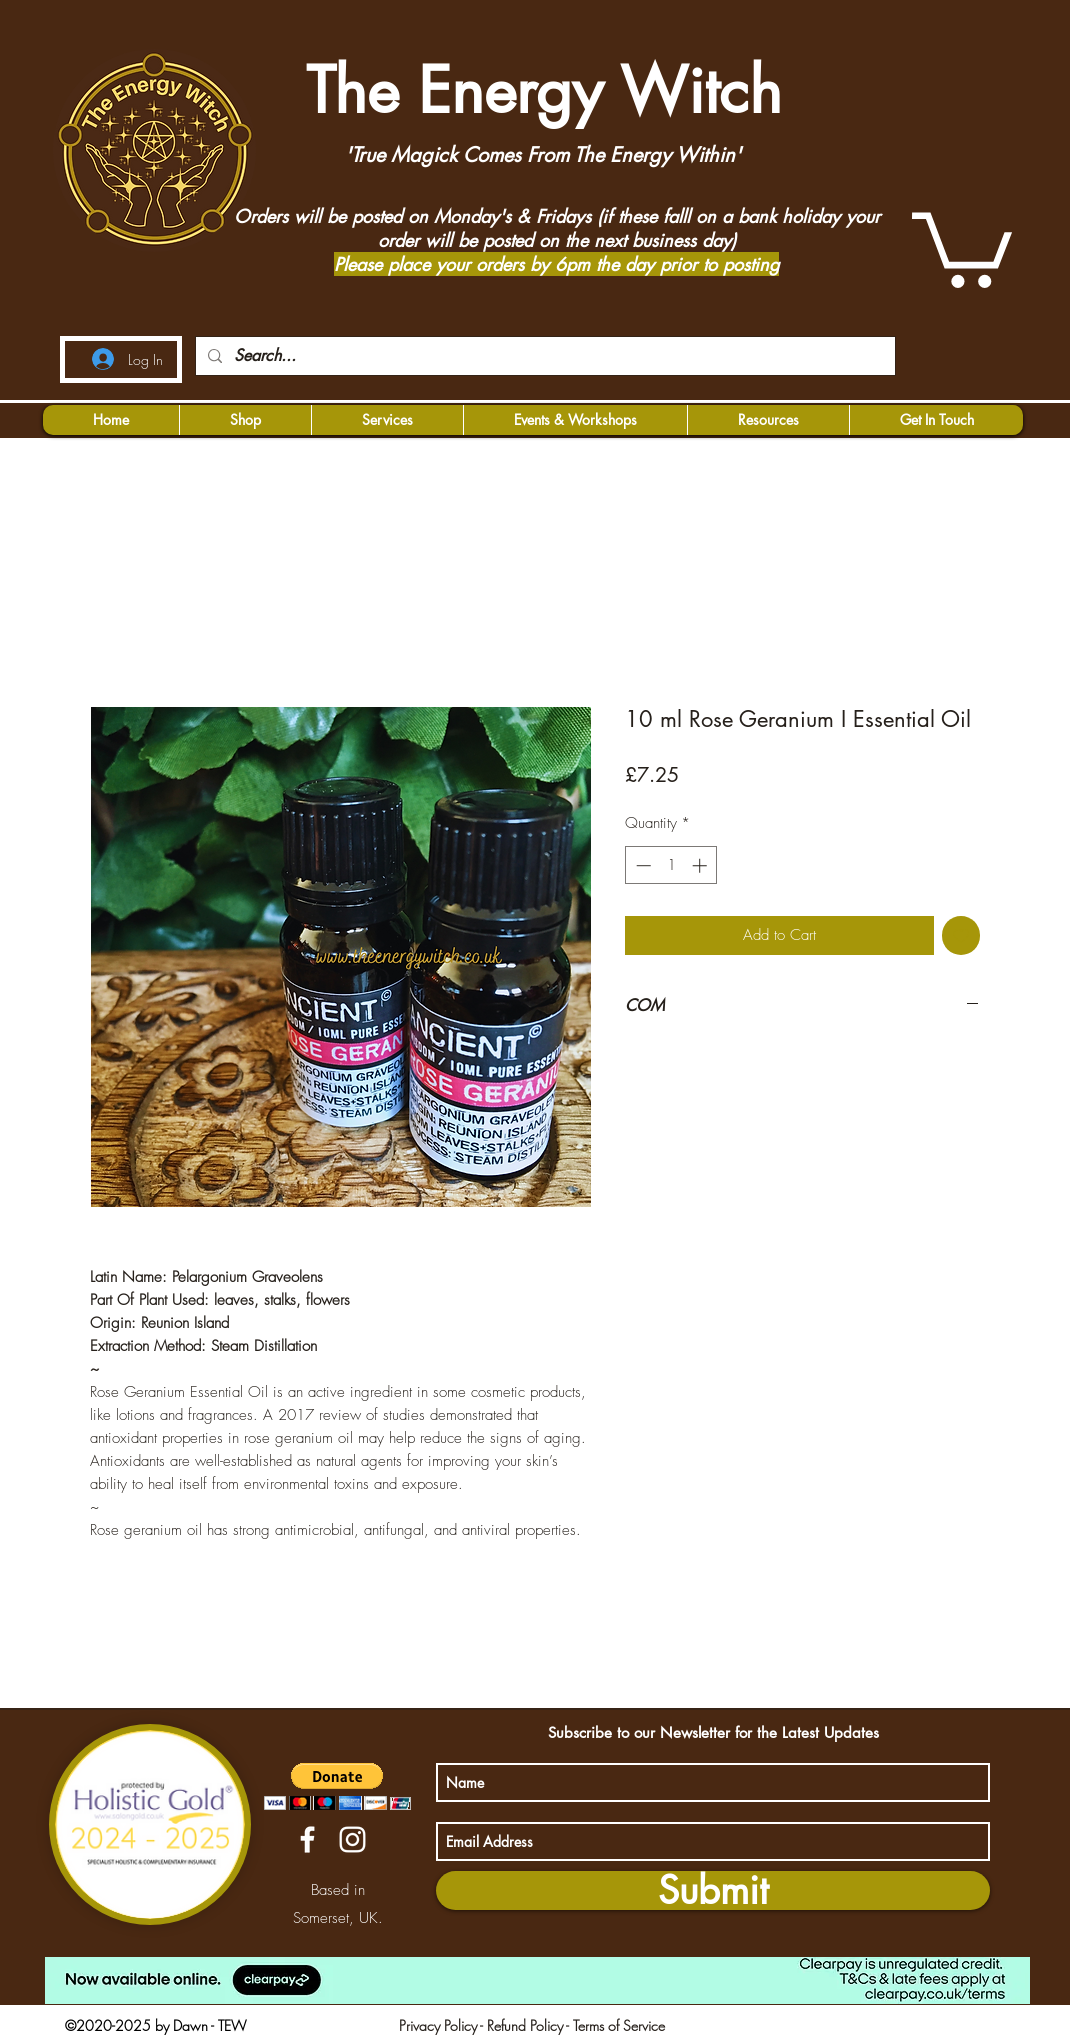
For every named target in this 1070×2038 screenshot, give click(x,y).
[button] (962, 246)
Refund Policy (525, 2025)
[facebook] (307, 1839)
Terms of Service (619, 2025)
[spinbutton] (671, 865)
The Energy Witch (535, 90)
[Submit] (713, 1890)
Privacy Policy (438, 2025)
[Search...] (543, 356)
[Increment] (701, 865)
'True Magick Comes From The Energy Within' (543, 155)
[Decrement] (641, 865)
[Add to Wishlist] (961, 935)
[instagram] (352, 1839)
